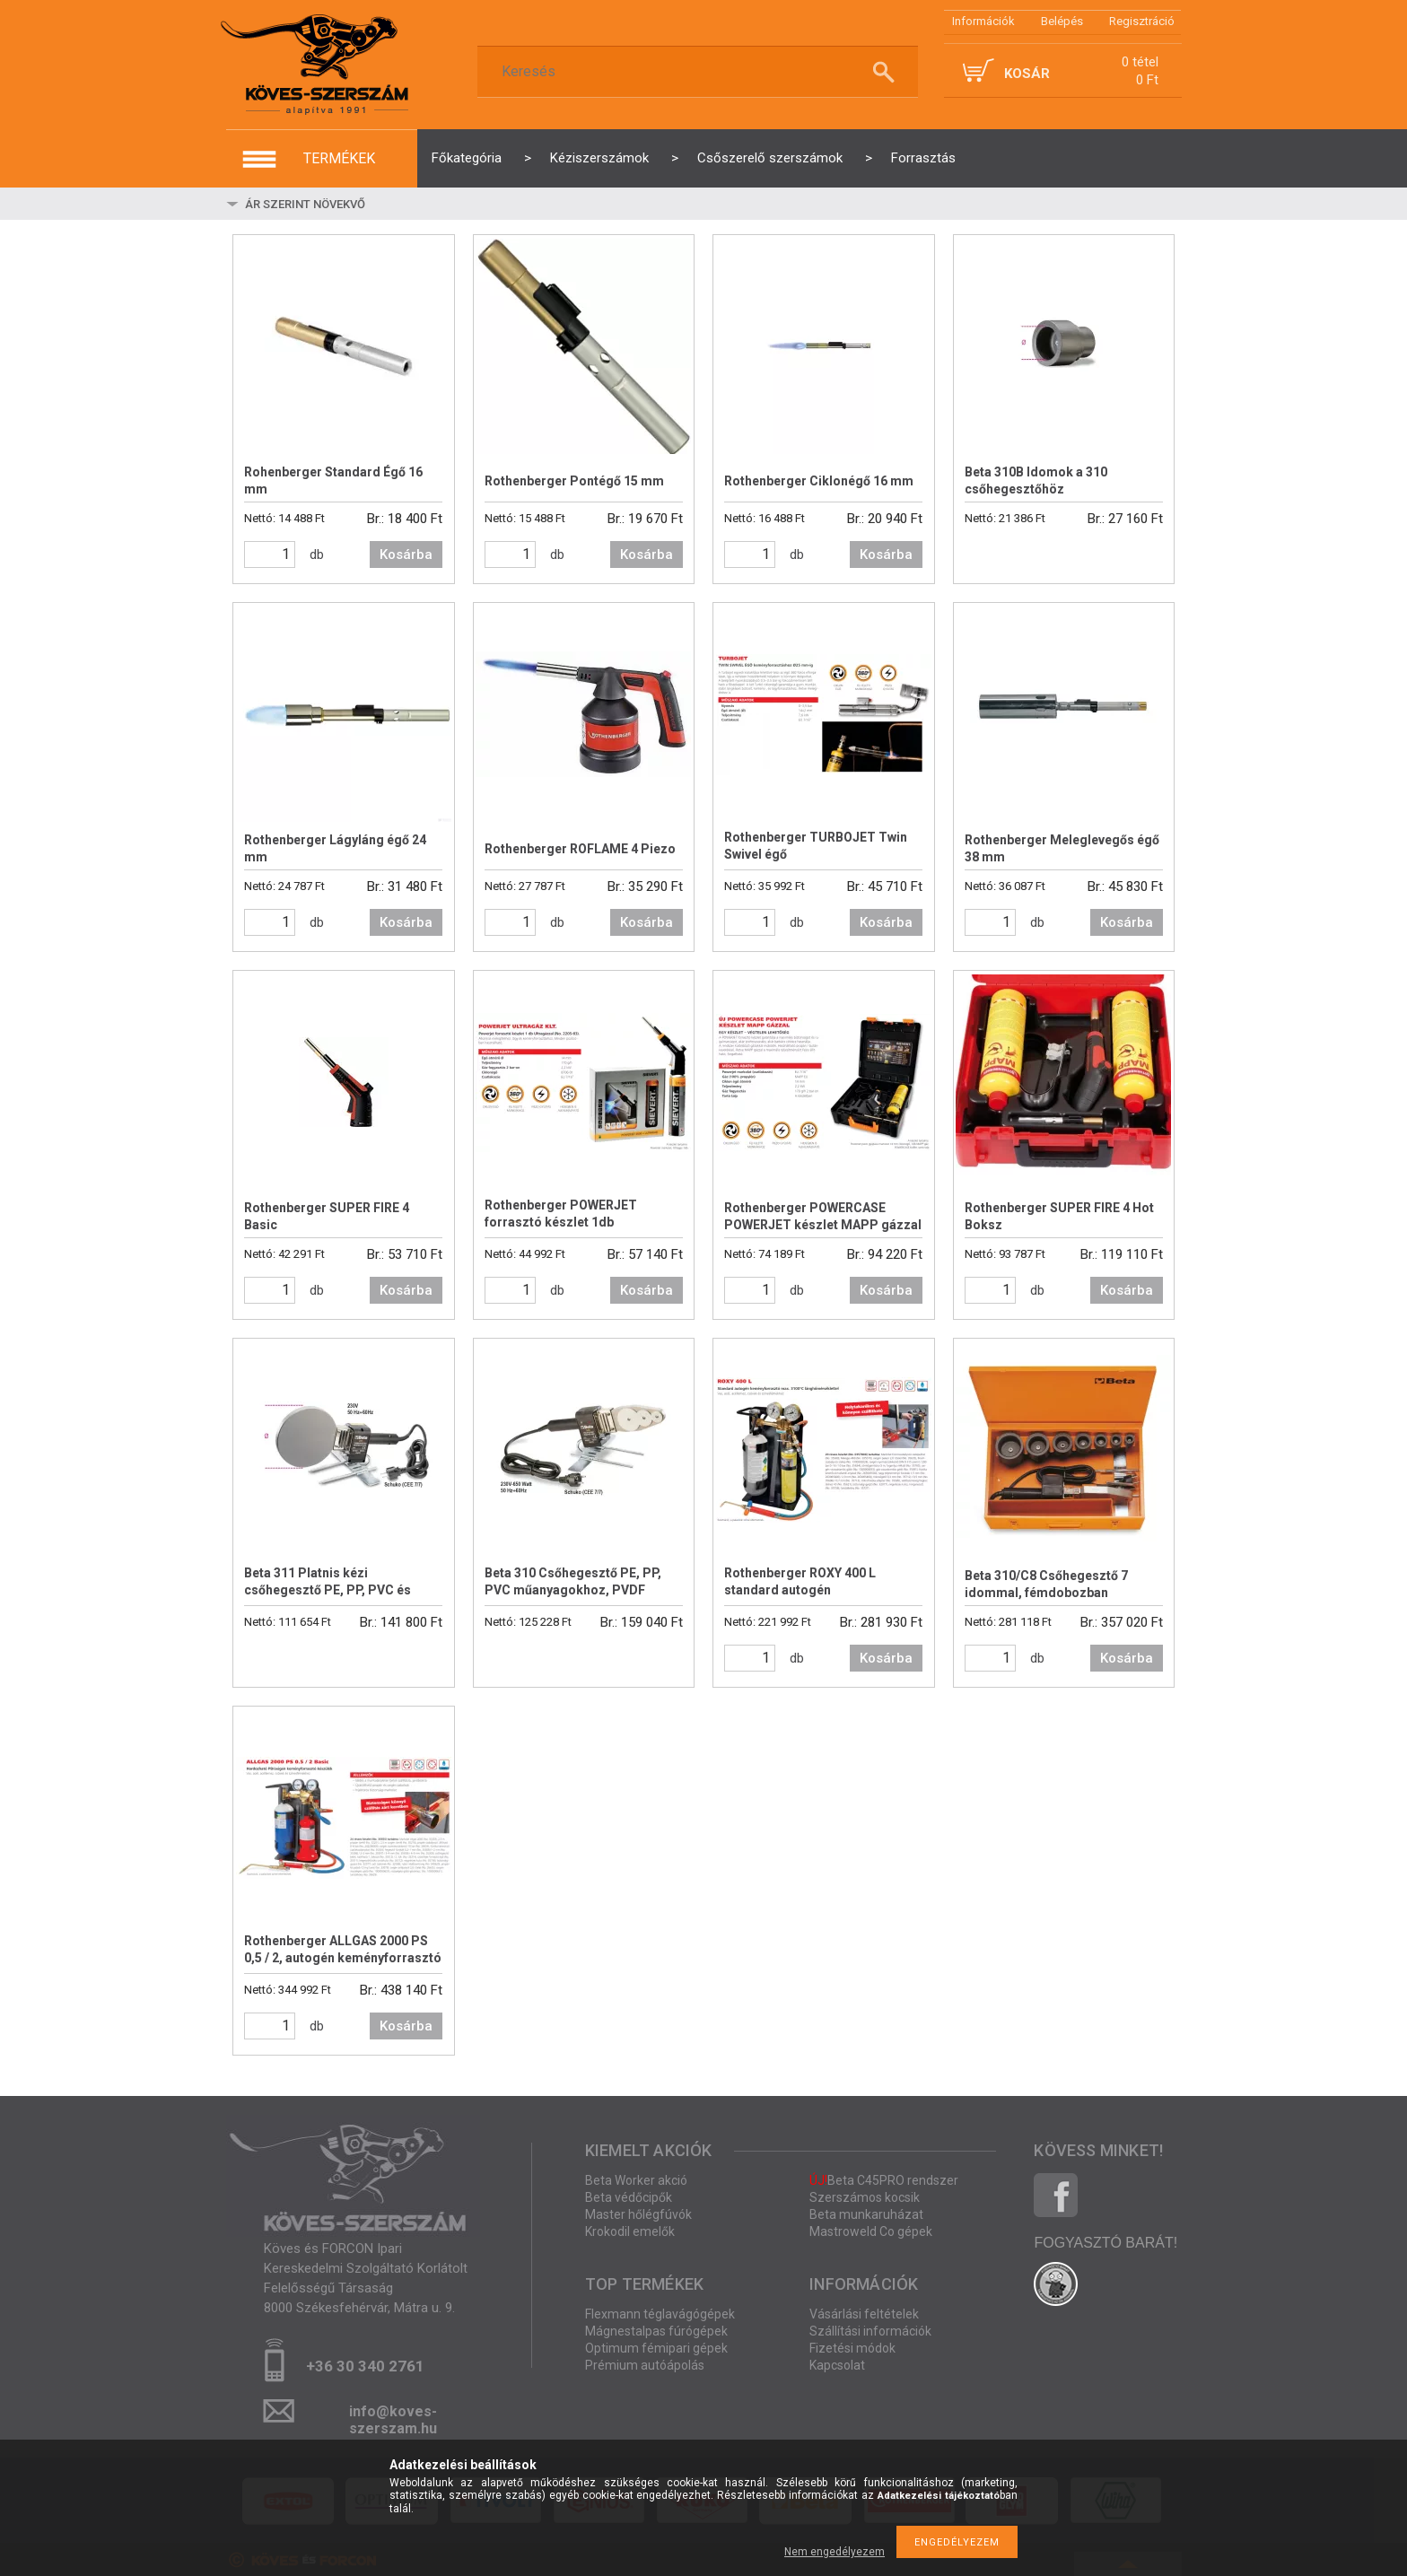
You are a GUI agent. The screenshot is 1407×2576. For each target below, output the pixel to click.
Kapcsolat (837, 2365)
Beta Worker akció (636, 2180)
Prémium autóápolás (644, 2365)
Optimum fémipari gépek (656, 2348)
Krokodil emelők (630, 2231)
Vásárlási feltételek (864, 2314)
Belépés (1062, 21)
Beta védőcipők (628, 2197)
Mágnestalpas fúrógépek (656, 2331)
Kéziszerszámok (599, 158)
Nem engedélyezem (834, 2551)
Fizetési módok (852, 2348)
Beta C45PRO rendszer (883, 2180)
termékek (339, 158)
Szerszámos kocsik (864, 2197)
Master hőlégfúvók (638, 2214)
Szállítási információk (870, 2331)
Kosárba (406, 554)
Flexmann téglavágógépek (660, 2314)
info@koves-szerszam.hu (393, 2417)
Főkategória (467, 158)
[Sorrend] (349, 204)
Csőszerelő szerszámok (770, 158)
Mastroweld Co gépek (870, 2231)
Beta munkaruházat (866, 2214)
